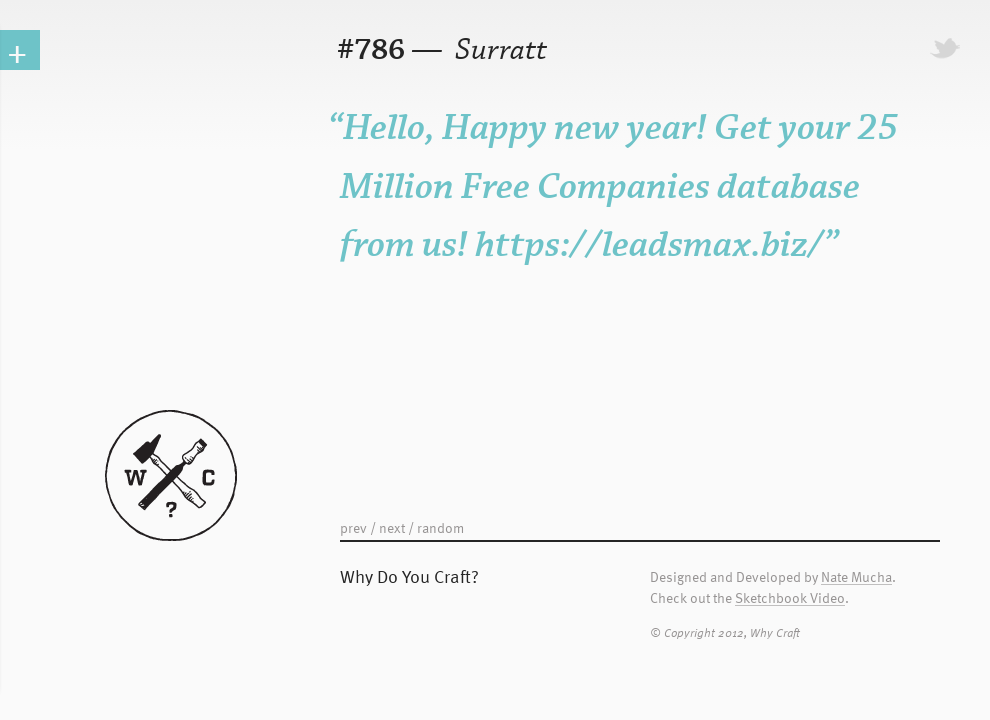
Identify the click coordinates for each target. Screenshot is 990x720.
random (440, 527)
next (392, 527)
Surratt (498, 50)
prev (353, 527)
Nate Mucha (856, 577)
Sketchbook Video (790, 598)
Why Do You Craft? (409, 575)
